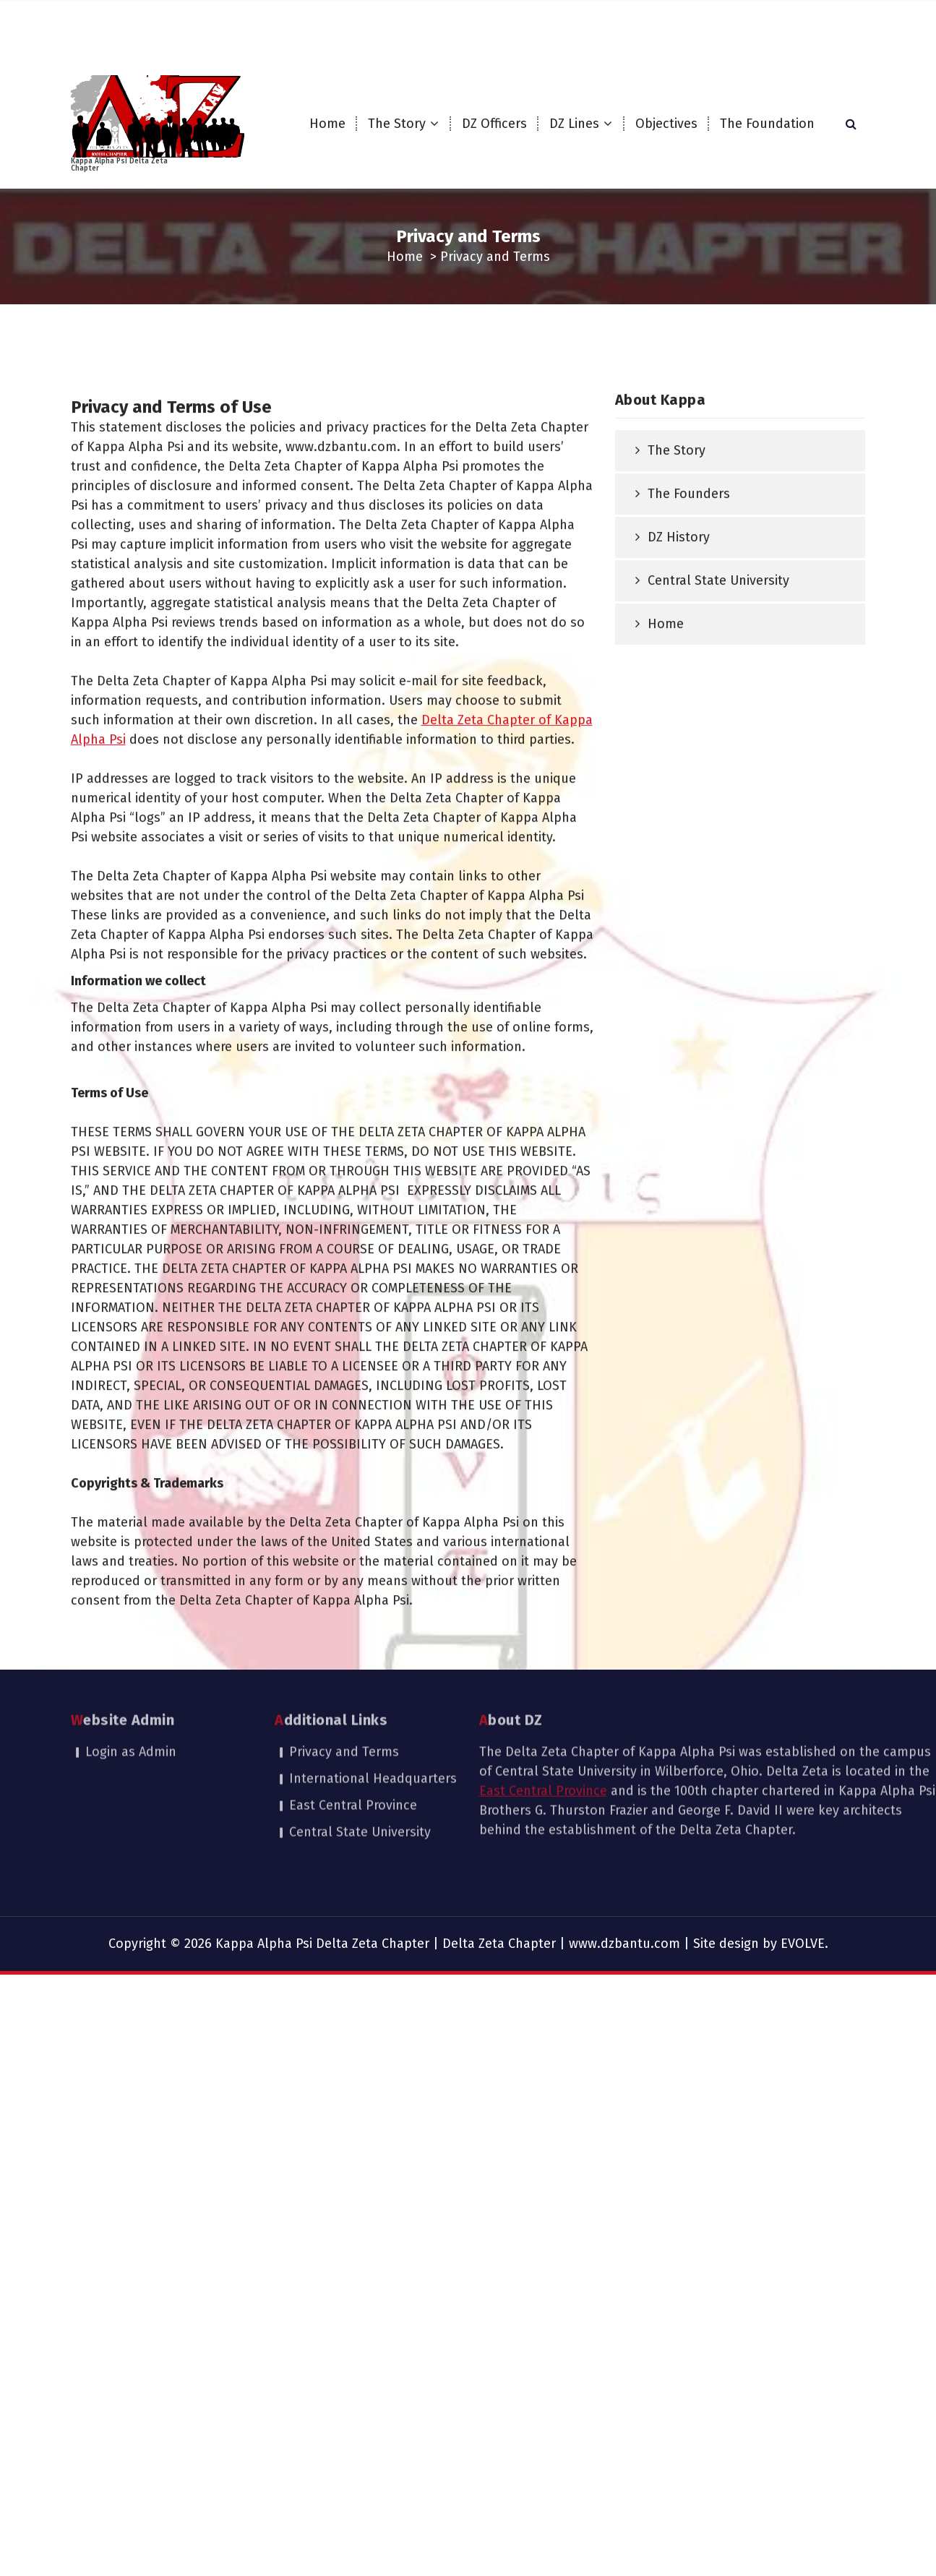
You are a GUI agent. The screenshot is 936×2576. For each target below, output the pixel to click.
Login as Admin (130, 1686)
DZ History (679, 669)
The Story (397, 124)
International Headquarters (373, 1713)
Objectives (666, 124)
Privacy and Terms (344, 1686)
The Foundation (767, 124)
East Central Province (353, 1740)
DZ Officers (494, 124)
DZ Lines (574, 124)
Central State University (718, 712)
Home (327, 124)
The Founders (689, 625)
